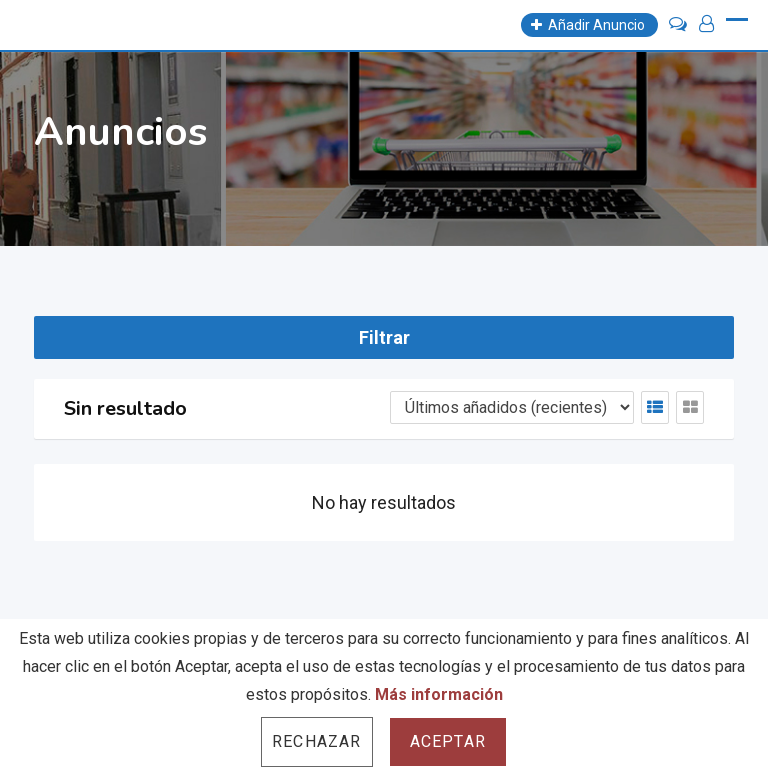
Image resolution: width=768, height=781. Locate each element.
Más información (439, 694)
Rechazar (317, 741)
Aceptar (448, 741)
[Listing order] (512, 407)
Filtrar (384, 337)
